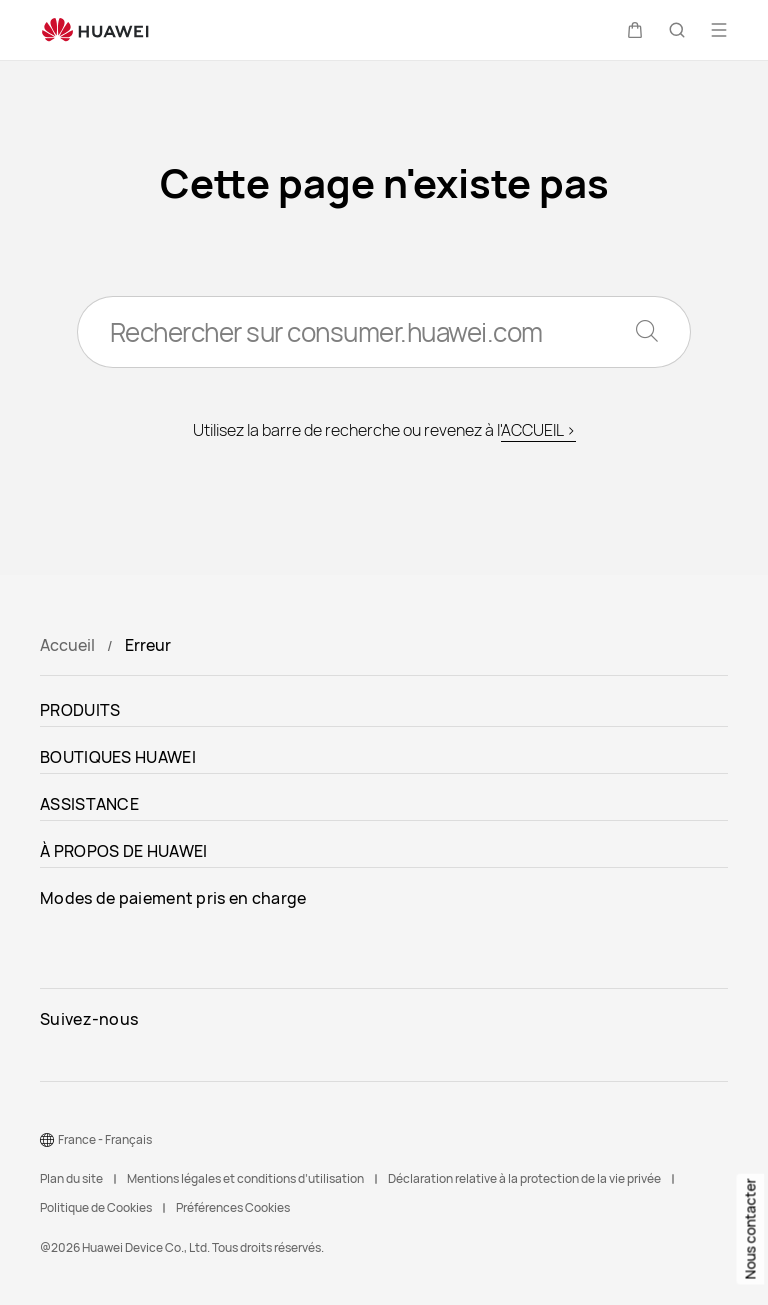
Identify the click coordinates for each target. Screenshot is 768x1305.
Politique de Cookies (96, 1207)
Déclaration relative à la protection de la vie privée (524, 1178)
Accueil (67, 645)
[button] (635, 30)
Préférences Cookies (233, 1207)
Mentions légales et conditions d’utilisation (245, 1178)
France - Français (105, 1139)
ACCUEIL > (538, 430)
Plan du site (71, 1178)
